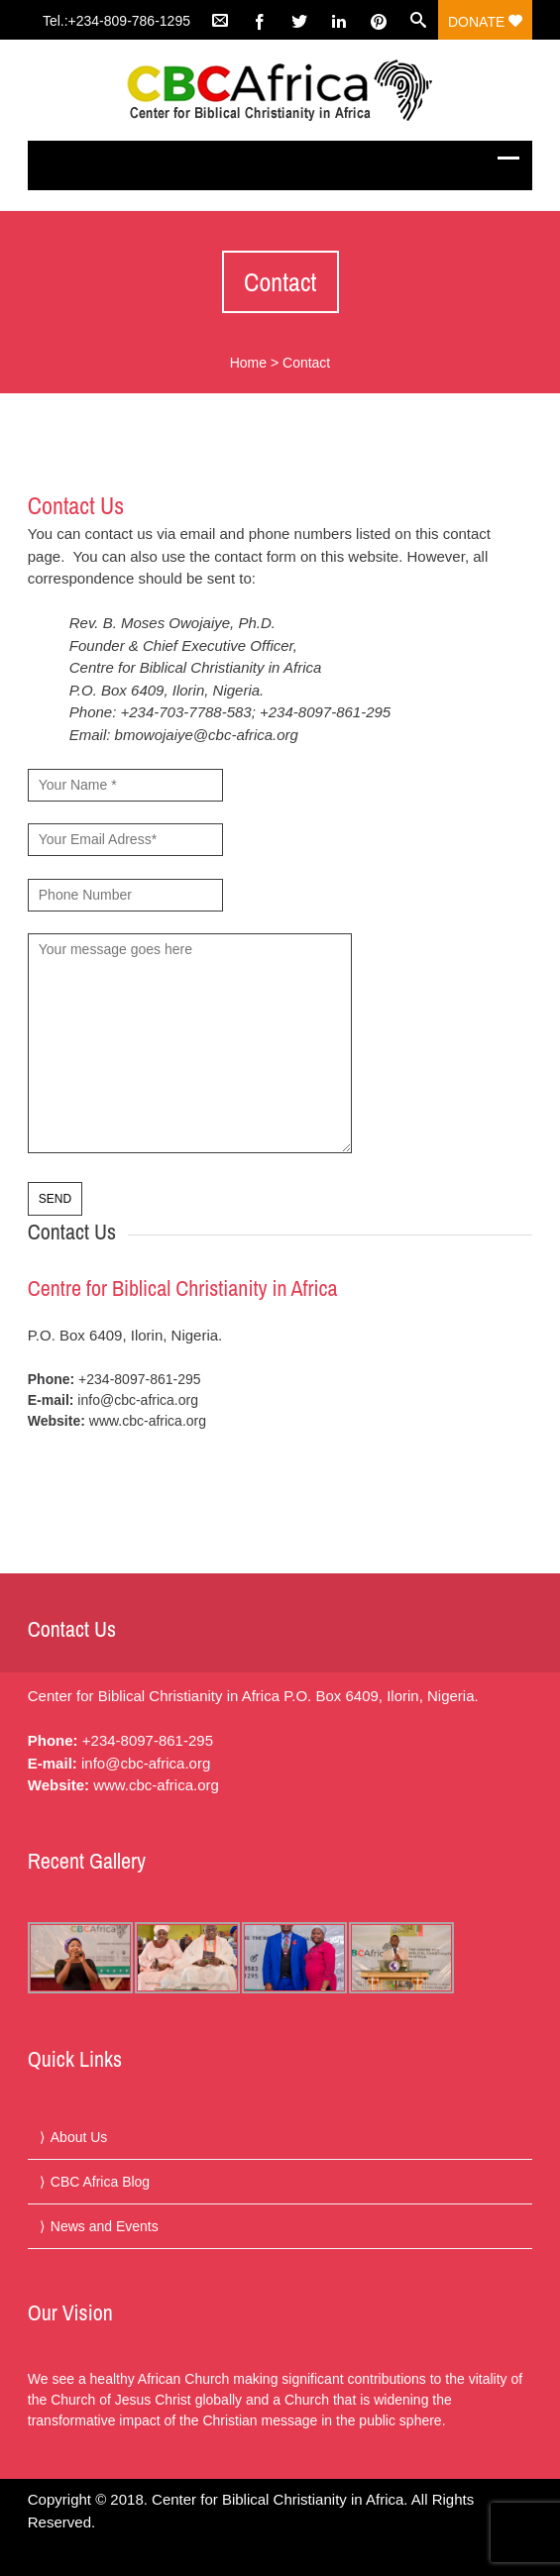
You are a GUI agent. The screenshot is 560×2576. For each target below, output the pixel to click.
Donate (485, 22)
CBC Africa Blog (100, 2182)
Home (248, 363)
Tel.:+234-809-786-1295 (116, 21)
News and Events (105, 2226)
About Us (79, 2137)
